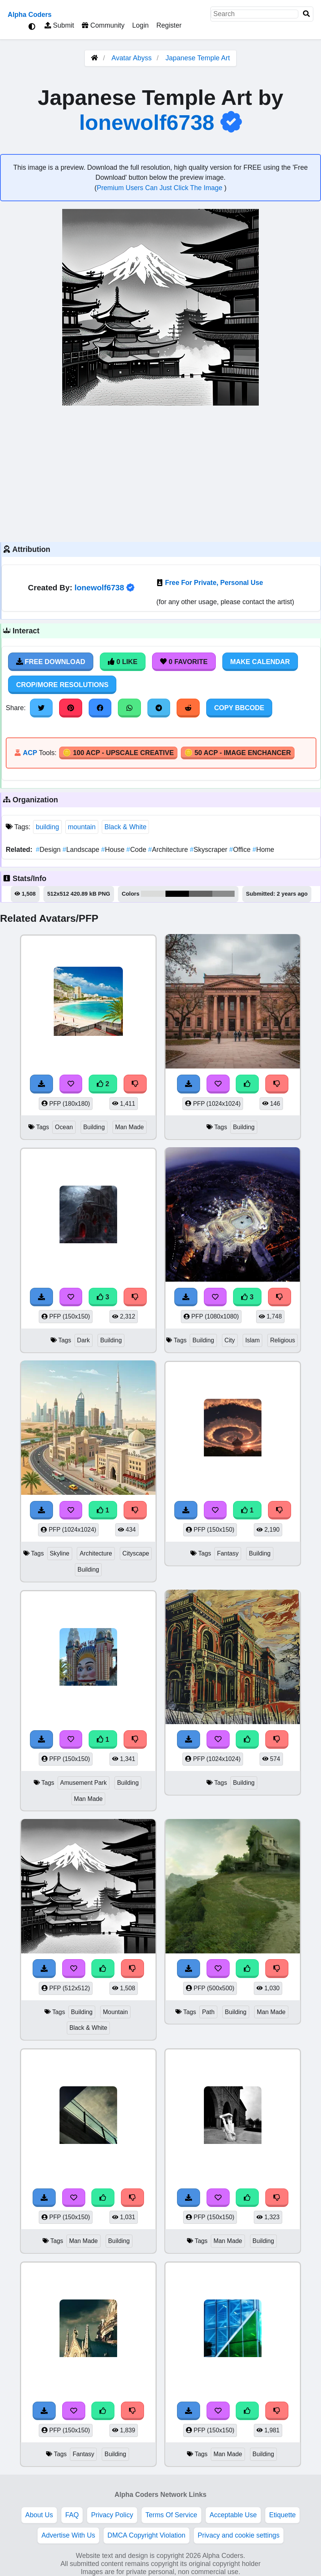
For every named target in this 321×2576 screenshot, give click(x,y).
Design (49, 849)
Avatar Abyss (131, 58)
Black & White (125, 827)
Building (94, 1127)
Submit (59, 25)
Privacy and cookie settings (239, 2535)
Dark (83, 1340)
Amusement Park (83, 1782)
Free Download (50, 662)
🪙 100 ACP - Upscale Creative (118, 753)
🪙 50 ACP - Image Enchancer (237, 753)
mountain (82, 827)
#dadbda (153, 894)
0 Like (122, 662)
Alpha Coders (29, 14)
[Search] (306, 14)
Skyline (59, 1553)
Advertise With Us (68, 2535)
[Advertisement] (160, 473)
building (47, 827)
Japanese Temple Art (197, 58)
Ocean (64, 1127)
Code (137, 849)
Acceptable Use (233, 2515)
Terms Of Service (171, 2515)
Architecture (169, 849)
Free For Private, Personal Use (214, 582)
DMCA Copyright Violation (146, 2535)
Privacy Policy (112, 2515)
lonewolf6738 (146, 122)
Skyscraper (209, 849)
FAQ (72, 2515)
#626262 (200, 894)
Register (169, 25)
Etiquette (282, 2515)
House (114, 849)
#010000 (177, 894)
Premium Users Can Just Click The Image (160, 188)
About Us (39, 2515)
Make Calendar (260, 662)
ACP (30, 753)
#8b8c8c (223, 894)
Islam (252, 1340)
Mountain (115, 2012)
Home (263, 849)
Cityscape (135, 1553)
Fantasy (227, 1553)
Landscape (82, 849)
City (230, 1340)
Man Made (129, 1127)
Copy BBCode (239, 708)
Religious (282, 1340)
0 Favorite (184, 662)
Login (140, 25)
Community (103, 25)
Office (240, 849)
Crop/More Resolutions (62, 685)
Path (208, 2012)
